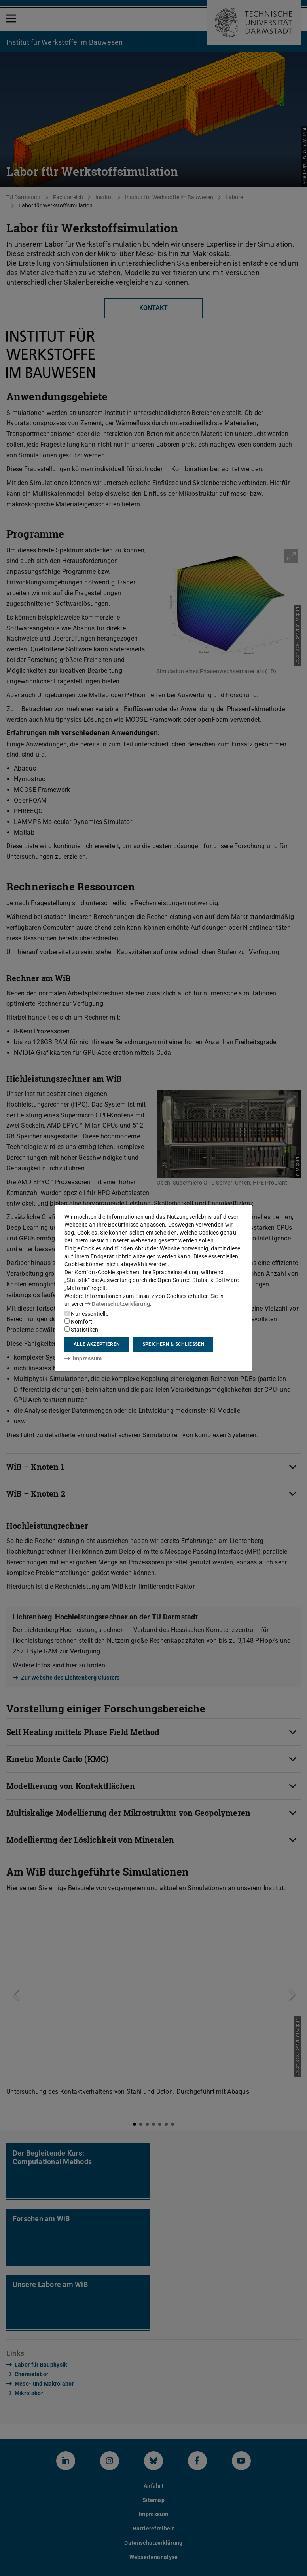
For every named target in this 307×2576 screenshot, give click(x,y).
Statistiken (81, 1329)
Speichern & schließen (173, 1344)
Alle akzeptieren (96, 1344)
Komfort (78, 1321)
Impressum (83, 1358)
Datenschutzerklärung (117, 1304)
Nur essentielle (86, 1314)
